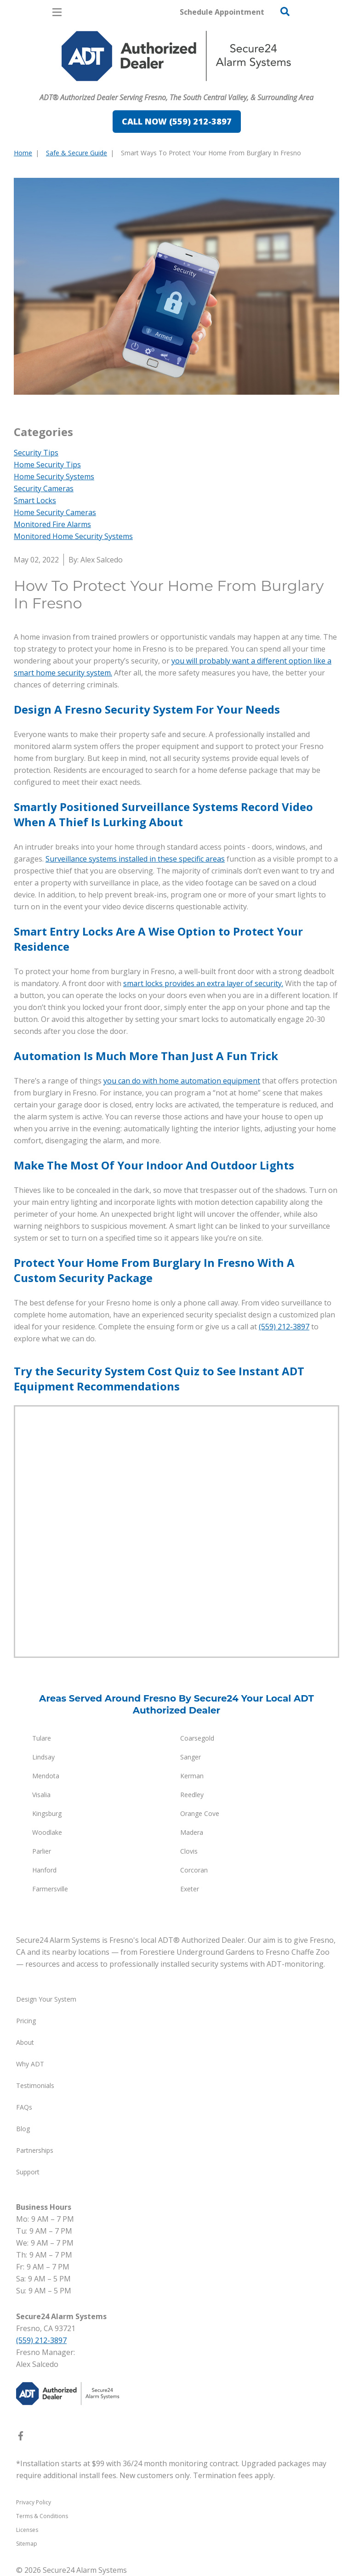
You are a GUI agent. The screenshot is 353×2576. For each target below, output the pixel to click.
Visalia (41, 1794)
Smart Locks (35, 500)
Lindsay (43, 1757)
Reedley (192, 1794)
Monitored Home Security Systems (73, 536)
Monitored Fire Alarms (52, 524)
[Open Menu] (57, 12)
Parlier (41, 1851)
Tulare (41, 1738)
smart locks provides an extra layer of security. (203, 983)
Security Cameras (44, 488)
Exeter (189, 1888)
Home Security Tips (47, 465)
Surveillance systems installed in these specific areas (135, 859)
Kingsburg (47, 1813)
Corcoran (194, 1870)
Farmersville (50, 1888)
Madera (191, 1832)
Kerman (192, 1775)
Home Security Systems (54, 476)
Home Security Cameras (55, 512)
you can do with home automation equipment (181, 1081)
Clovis (189, 1851)
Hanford (44, 1870)
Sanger (190, 1757)
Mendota (45, 1775)
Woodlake (47, 1832)
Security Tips (36, 453)
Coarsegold (197, 1738)
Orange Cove (199, 1813)
